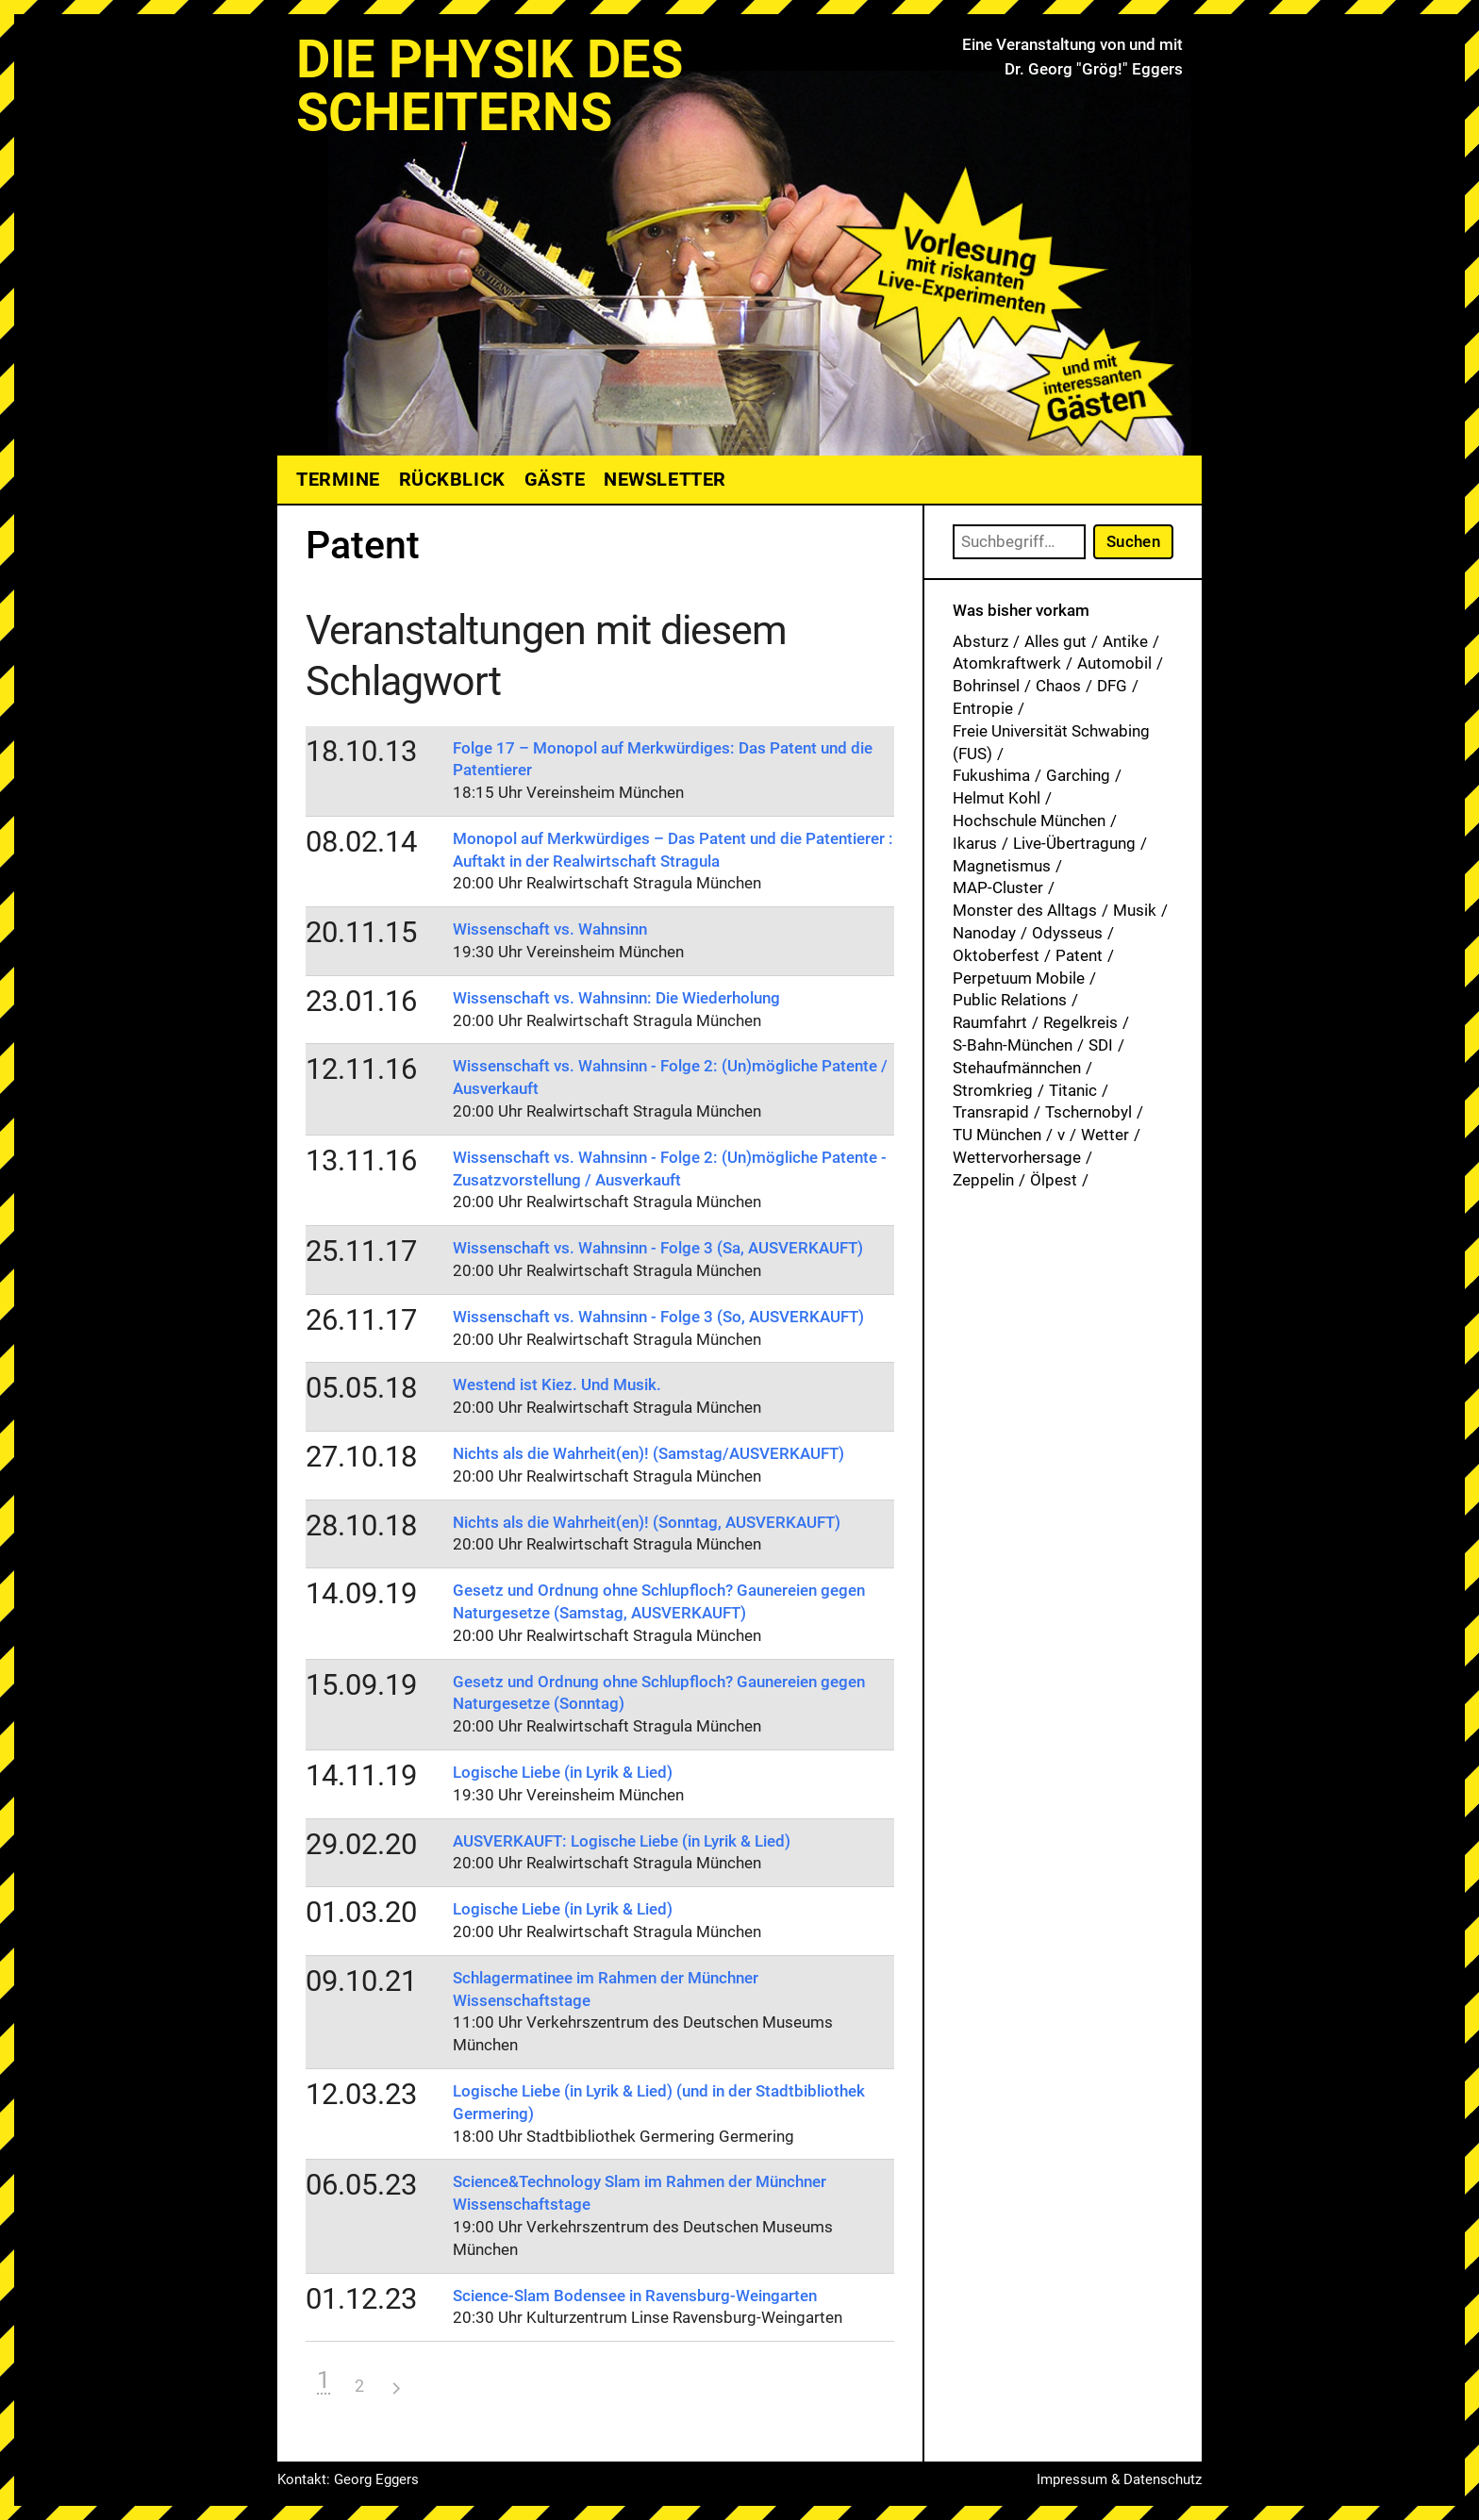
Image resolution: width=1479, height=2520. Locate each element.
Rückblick (452, 479)
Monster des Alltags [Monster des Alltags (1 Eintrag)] (1025, 910)
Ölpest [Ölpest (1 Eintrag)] (1053, 1179)
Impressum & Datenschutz (1119, 2479)
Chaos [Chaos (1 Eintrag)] (1058, 685)
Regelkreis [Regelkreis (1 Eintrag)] (1080, 1022)
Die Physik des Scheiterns (489, 85)
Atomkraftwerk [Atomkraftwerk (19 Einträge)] (1007, 663)
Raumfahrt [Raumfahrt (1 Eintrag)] (990, 1022)
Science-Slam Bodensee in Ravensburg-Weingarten (635, 2295)
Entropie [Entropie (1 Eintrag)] (983, 708)
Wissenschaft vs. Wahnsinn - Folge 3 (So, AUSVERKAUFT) (658, 1316)
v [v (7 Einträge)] (1061, 1134)
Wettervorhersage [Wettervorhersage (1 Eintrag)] (1017, 1157)
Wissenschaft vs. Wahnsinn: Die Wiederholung (616, 997)
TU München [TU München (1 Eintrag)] (997, 1134)
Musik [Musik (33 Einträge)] (1134, 910)
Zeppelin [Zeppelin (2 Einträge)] (983, 1179)
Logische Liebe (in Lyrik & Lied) (563, 1772)
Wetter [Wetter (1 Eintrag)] (1105, 1134)
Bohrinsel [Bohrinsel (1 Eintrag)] (986, 685)
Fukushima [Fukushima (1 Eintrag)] (991, 775)
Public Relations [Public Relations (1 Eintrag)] (1010, 999)
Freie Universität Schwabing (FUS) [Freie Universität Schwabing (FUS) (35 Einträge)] (1051, 742)
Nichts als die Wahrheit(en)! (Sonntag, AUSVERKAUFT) (646, 1522)
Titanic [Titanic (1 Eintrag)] (1073, 1090)
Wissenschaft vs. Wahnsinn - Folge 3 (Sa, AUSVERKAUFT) (658, 1247)
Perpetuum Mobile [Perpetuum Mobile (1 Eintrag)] (1019, 978)
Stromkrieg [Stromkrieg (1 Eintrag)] (993, 1090)
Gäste (555, 479)
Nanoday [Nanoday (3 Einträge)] (984, 932)
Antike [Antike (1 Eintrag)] (1125, 641)
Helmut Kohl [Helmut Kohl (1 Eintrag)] (996, 797)
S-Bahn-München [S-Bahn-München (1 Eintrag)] (1012, 1045)
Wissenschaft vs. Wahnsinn (550, 929)
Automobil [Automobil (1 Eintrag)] (1114, 663)
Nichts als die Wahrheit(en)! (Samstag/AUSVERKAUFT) (648, 1453)
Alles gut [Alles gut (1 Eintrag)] (1055, 641)
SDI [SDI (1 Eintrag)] (1100, 1045)
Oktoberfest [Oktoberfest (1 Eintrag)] (996, 955)
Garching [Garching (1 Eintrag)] (1078, 775)
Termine (338, 479)
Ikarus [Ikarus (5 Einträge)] (975, 843)
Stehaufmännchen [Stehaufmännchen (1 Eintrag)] (1017, 1067)
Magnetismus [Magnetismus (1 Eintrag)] (1002, 865)
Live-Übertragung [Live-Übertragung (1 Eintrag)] (1074, 843)
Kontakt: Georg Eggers (348, 2479)
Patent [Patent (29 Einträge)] (1079, 955)
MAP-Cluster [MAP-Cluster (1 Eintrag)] (998, 887)
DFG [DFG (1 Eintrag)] (1112, 685)
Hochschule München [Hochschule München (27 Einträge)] (1029, 820)
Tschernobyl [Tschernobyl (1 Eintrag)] (1088, 1111)
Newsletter (664, 479)
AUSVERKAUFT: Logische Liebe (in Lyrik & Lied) (621, 1841)
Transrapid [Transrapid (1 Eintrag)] (991, 1111)
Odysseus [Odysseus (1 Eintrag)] (1067, 932)
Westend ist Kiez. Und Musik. (557, 1384)
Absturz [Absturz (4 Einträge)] (980, 641)
